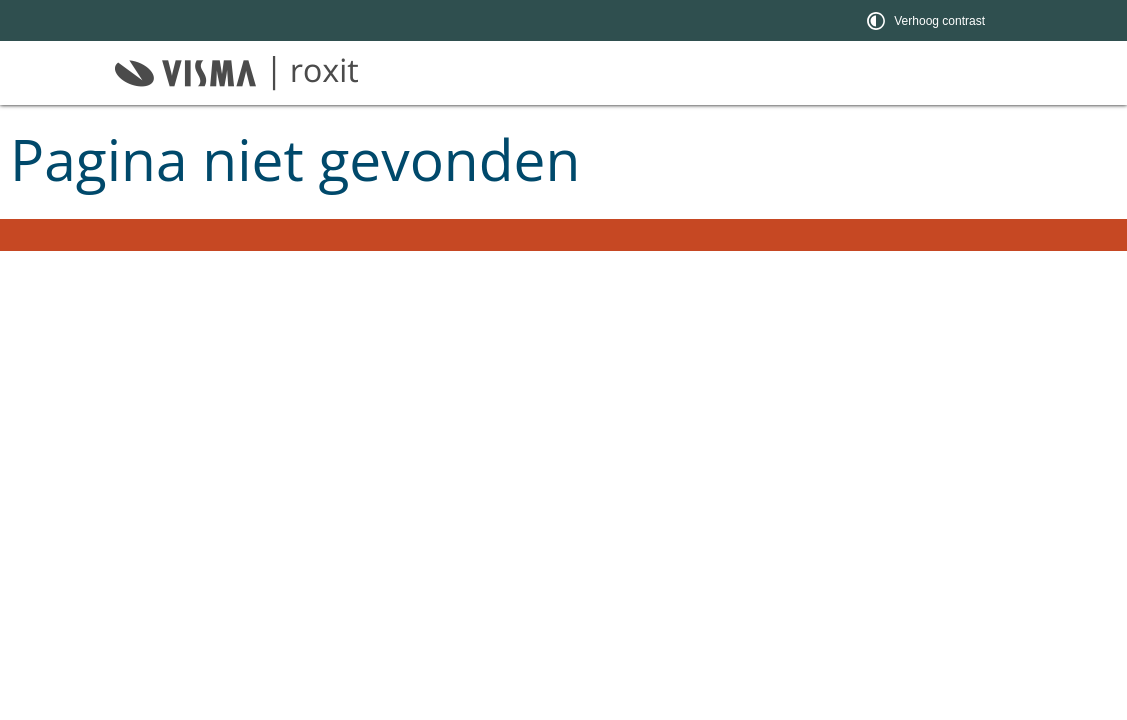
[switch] (928, 20)
